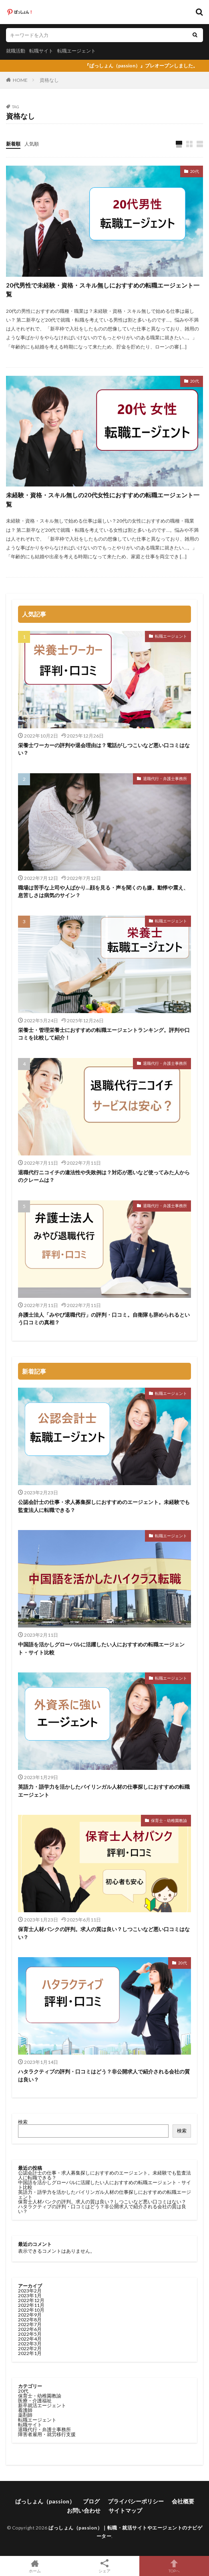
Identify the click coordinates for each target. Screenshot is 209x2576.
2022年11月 (31, 2305)
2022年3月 (30, 2344)
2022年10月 (31, 2310)
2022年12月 (31, 2300)
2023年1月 (30, 2295)
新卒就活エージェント (42, 2405)
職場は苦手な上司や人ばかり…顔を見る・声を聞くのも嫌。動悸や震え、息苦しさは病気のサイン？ (103, 891)
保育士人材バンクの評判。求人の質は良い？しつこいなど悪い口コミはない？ (104, 1933)
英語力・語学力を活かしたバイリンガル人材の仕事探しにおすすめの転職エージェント (104, 1791)
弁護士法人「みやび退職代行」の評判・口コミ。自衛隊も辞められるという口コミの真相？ (104, 1318)
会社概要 (183, 2501)
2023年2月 (30, 2291)
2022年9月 (30, 2315)
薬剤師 (25, 2415)
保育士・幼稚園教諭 (169, 1820)
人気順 (31, 144)
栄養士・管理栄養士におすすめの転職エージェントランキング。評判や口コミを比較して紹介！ (104, 1034)
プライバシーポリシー (136, 2501)
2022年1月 (30, 2353)
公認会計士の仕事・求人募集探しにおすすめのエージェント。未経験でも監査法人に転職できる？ (104, 1506)
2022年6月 (30, 2329)
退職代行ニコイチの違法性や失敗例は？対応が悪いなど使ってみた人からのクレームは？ (104, 1176)
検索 (23, 2122)
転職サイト (41, 51)
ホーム (35, 2566)
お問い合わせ (83, 2510)
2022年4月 (30, 2339)
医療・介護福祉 (35, 2401)
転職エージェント (76, 51)
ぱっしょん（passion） (45, 2501)
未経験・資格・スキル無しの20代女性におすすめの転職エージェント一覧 (102, 499)
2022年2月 (30, 2348)
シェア (104, 2566)
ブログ (91, 2501)
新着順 (13, 144)
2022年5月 (30, 2334)
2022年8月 (30, 2320)
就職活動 (15, 51)
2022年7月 (30, 2324)
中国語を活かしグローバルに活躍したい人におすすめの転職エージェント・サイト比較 (101, 1648)
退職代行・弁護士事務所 (165, 778)
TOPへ (174, 2566)
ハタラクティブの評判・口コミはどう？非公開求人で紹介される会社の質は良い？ (104, 2075)
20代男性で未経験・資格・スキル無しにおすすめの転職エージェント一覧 (102, 290)
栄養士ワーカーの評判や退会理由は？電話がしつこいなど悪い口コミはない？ (104, 749)
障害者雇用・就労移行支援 (47, 2434)
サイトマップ (125, 2510)
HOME (20, 80)
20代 (194, 171)
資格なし (49, 80)
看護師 (25, 2410)
